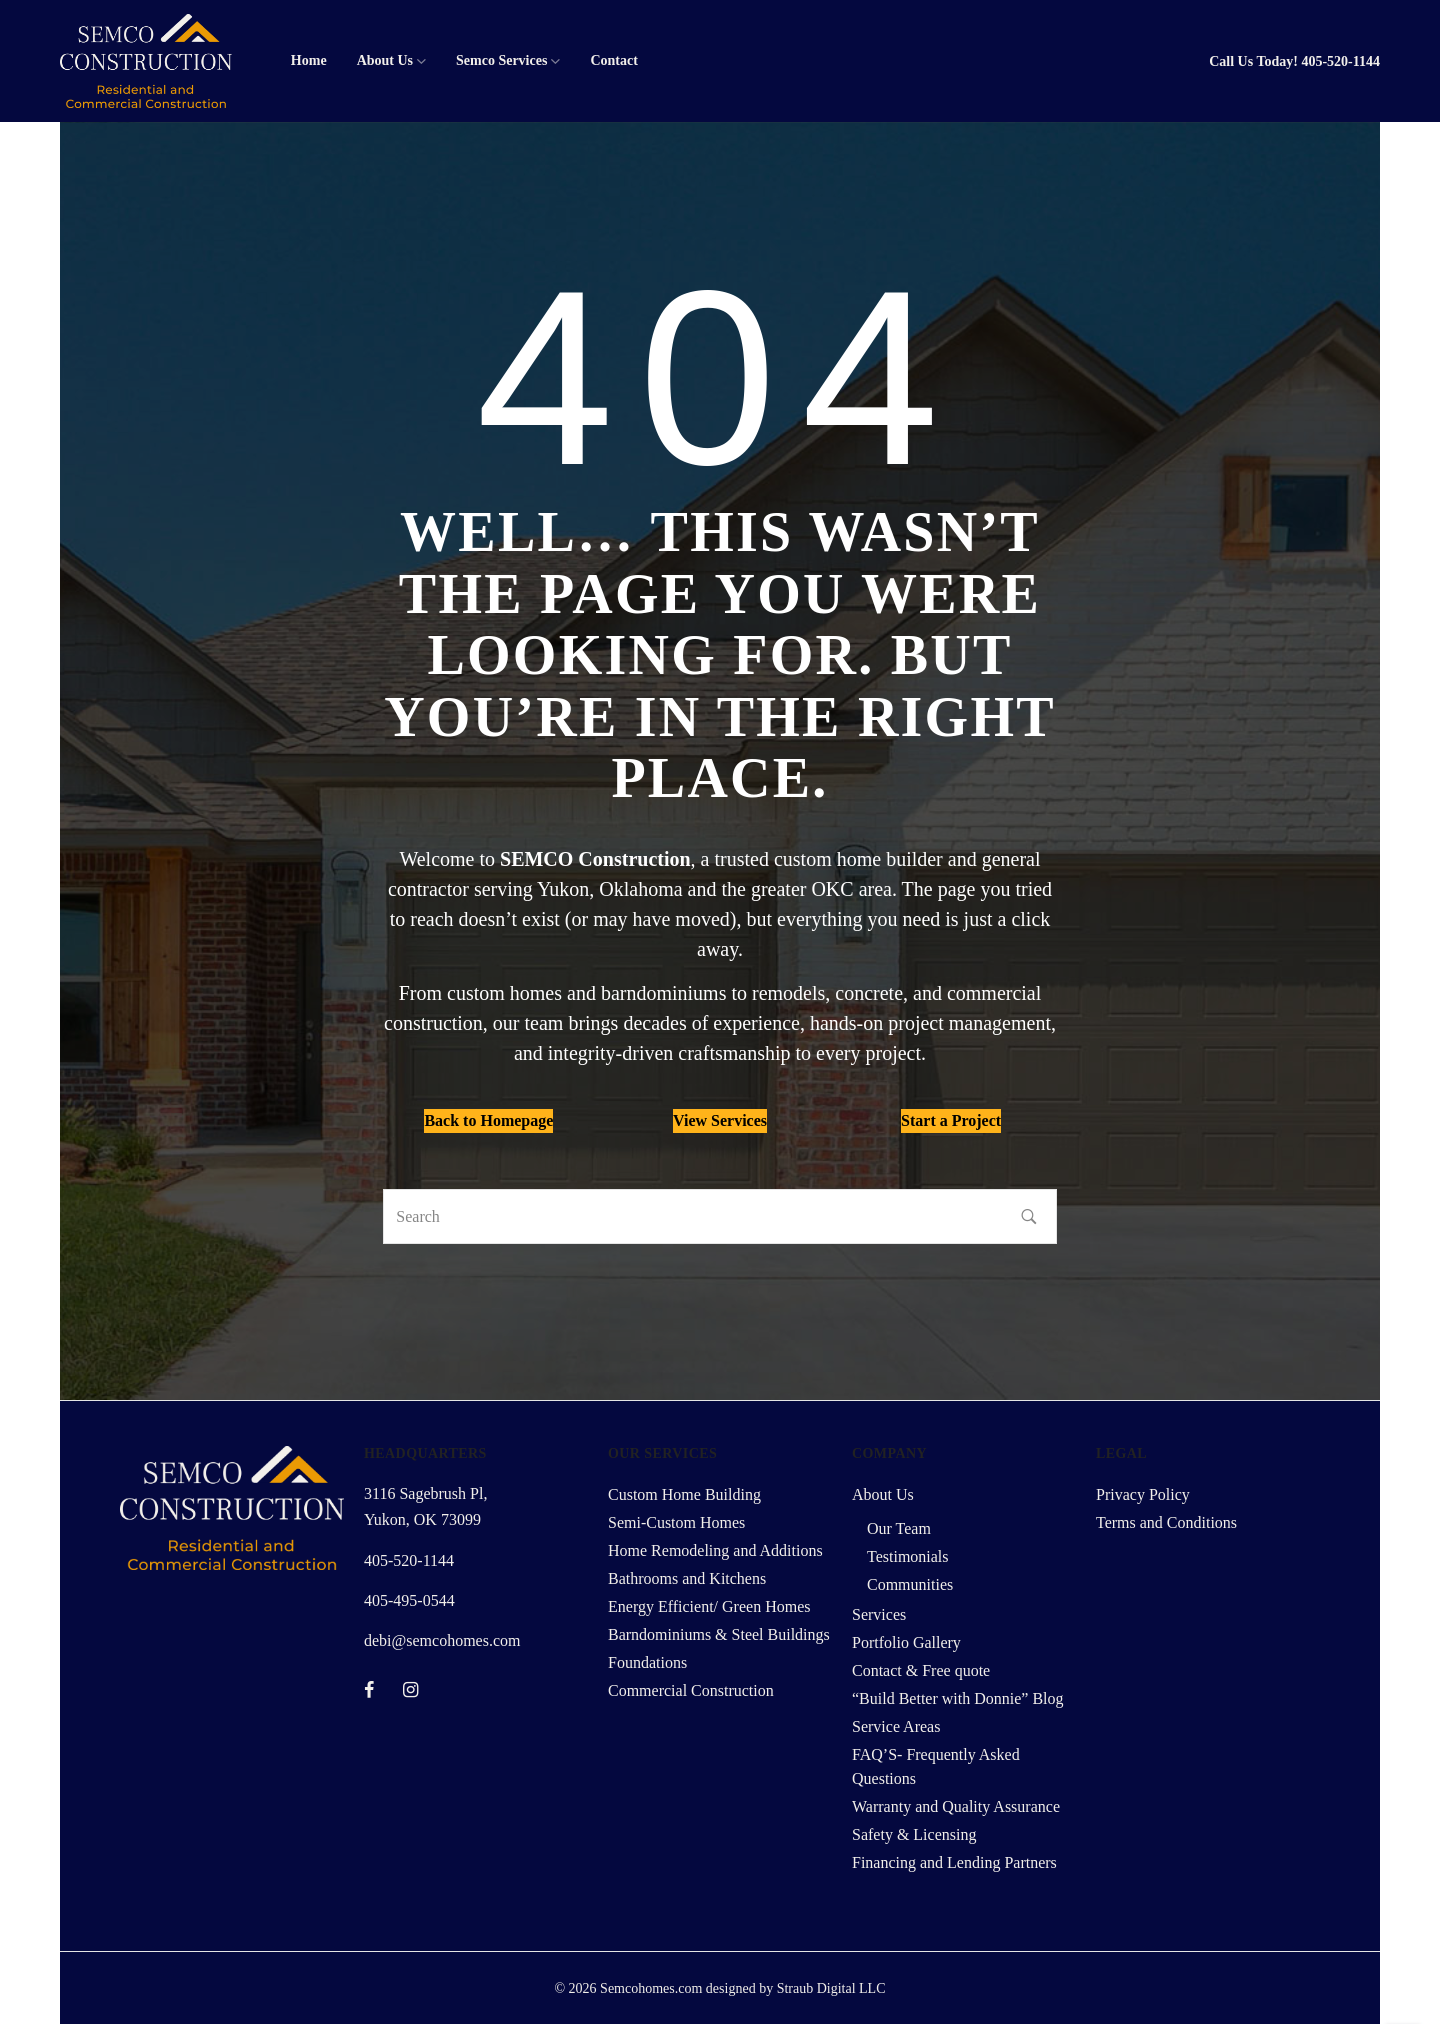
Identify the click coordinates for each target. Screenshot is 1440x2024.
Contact (613, 60)
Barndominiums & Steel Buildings (719, 1634)
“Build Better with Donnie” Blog (958, 1698)
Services (879, 1614)
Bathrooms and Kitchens (687, 1578)
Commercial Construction (691, 1690)
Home (309, 60)
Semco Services (501, 60)
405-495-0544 (409, 1600)
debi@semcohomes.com (442, 1640)
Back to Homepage (488, 1120)
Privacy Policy (1143, 1494)
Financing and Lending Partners (954, 1862)
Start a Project (951, 1120)
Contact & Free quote (921, 1670)
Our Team (899, 1528)
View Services (720, 1120)
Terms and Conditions (1166, 1522)
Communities (910, 1584)
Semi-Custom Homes (676, 1522)
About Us (385, 60)
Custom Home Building (684, 1494)
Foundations (647, 1662)
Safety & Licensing (914, 1834)
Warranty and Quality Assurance (956, 1806)
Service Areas (896, 1726)
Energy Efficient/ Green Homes (709, 1606)
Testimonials (908, 1556)
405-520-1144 (1340, 61)
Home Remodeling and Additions (715, 1550)
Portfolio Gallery (906, 1642)
